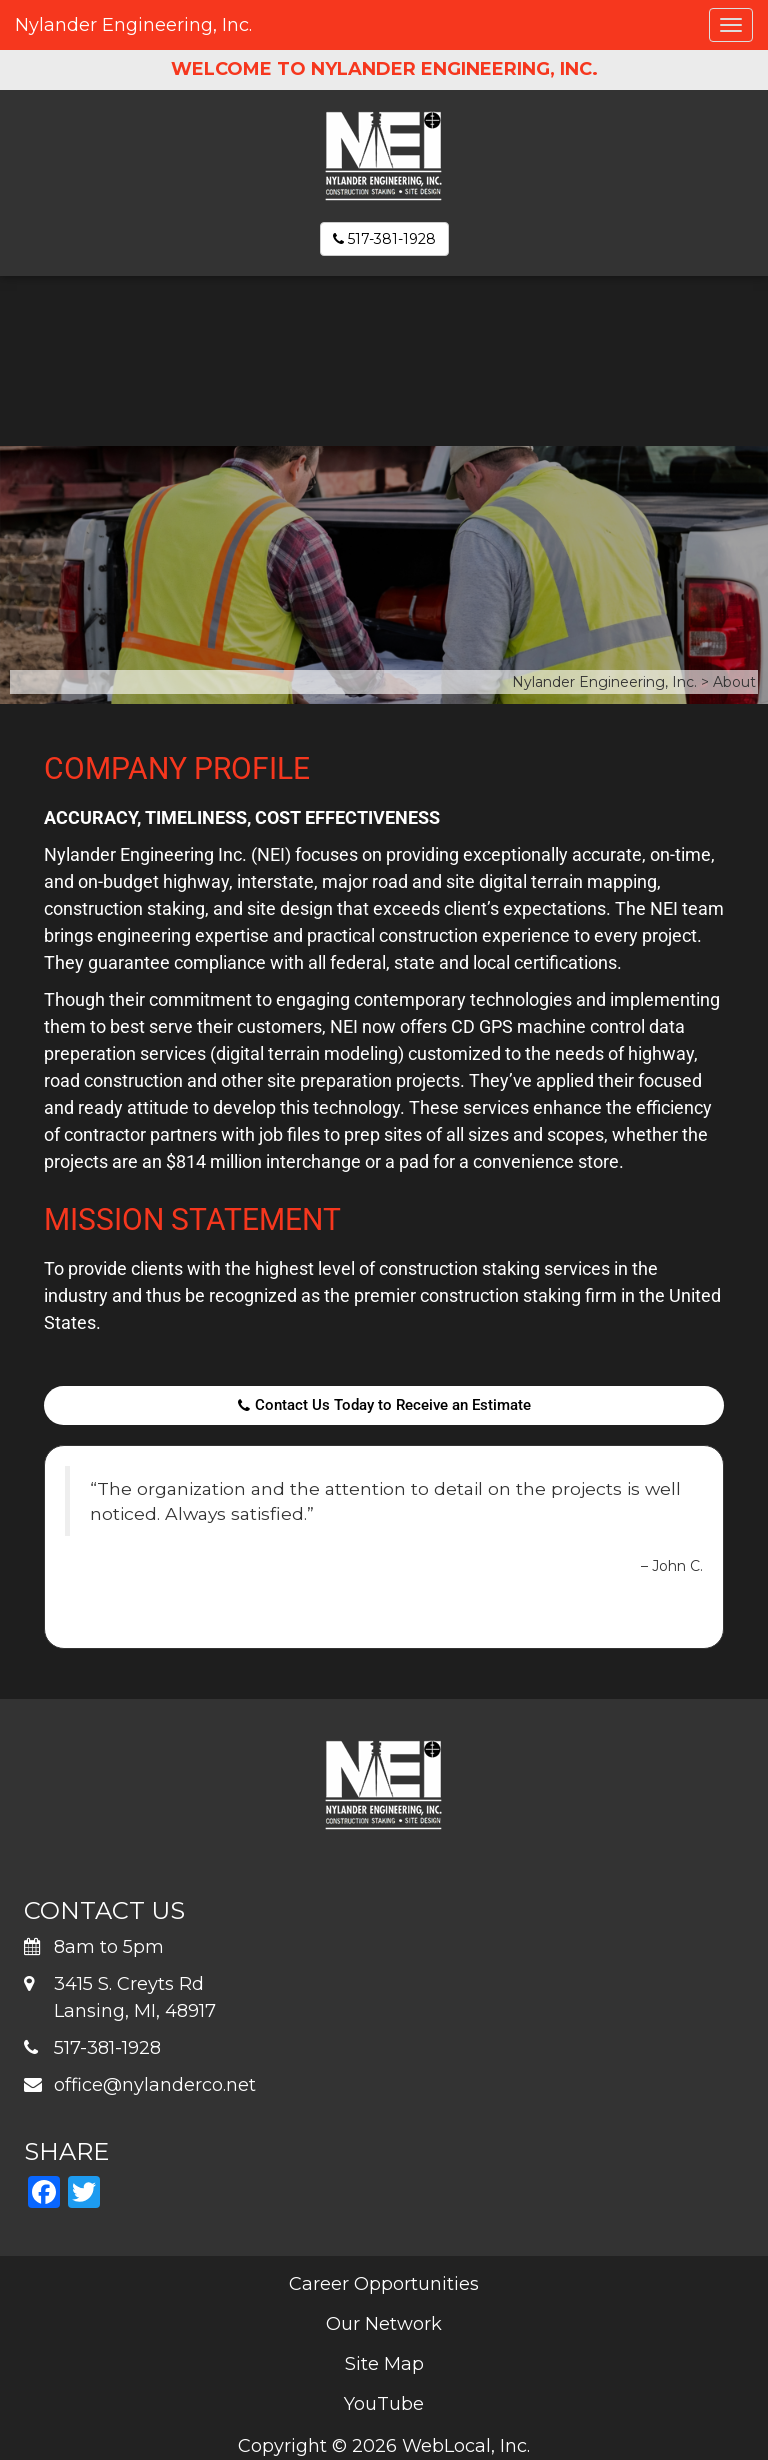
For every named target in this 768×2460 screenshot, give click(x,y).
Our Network (384, 2324)
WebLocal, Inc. (466, 2446)
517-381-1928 (384, 239)
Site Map (384, 2364)
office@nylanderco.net (155, 2085)
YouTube (384, 2404)
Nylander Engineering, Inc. (133, 25)
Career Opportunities (384, 2284)
